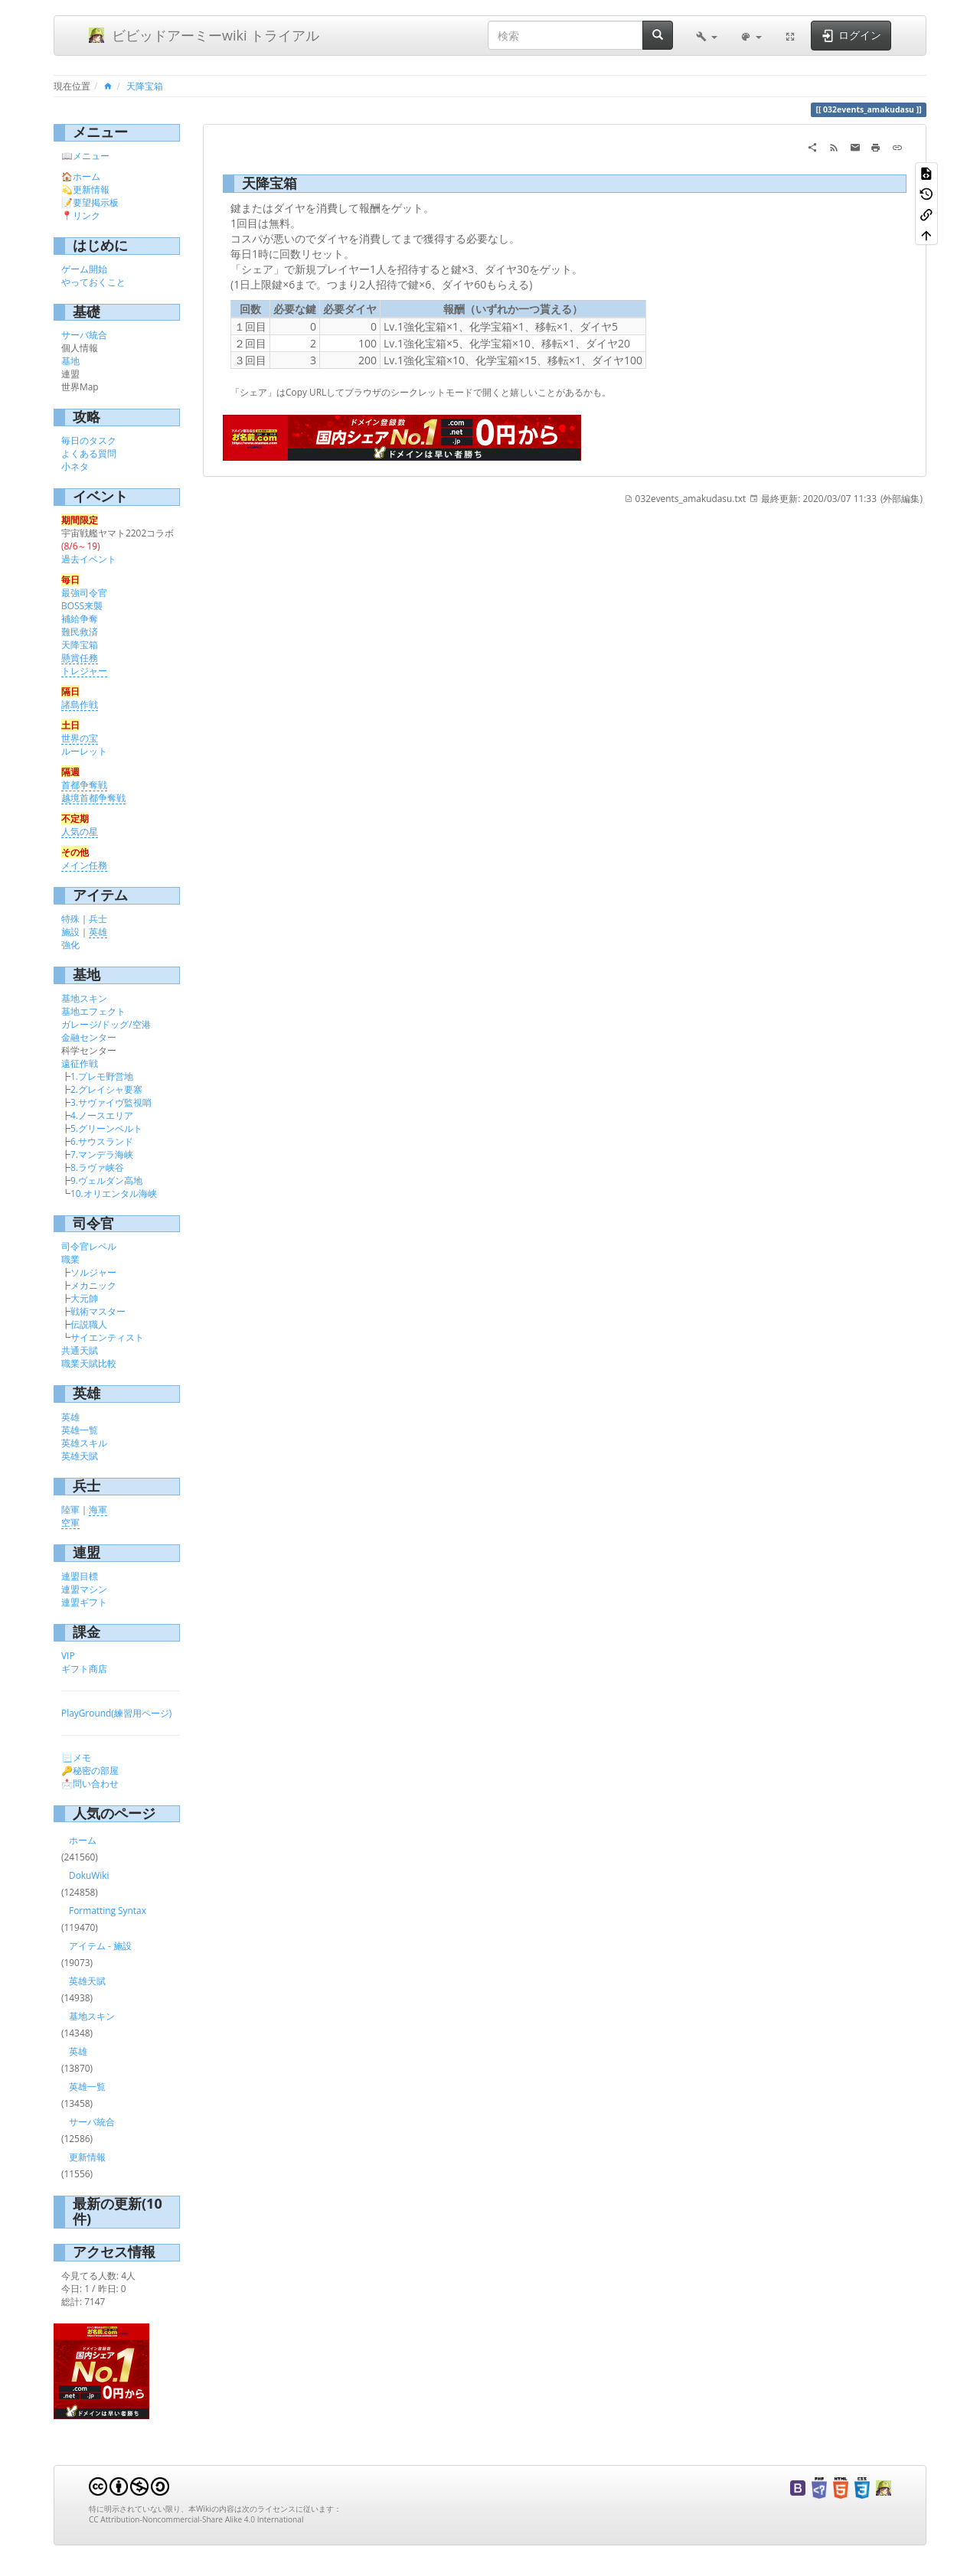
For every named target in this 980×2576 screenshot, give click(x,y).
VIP (68, 1655)
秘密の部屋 (96, 1770)
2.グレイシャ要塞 (106, 1089)
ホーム (86, 176)
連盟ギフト (84, 1602)
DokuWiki (89, 1875)
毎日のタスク (88, 440)
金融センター (88, 1037)
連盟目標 (79, 1576)
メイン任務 (84, 865)
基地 (70, 360)
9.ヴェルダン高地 (106, 1180)
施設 (70, 931)
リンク (86, 215)
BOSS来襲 (82, 605)
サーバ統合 (84, 334)
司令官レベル (88, 1246)
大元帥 (84, 1298)
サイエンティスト (107, 1337)
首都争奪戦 (84, 784)
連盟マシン (84, 1589)
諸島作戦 (79, 704)
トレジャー (84, 670)
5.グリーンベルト (106, 1128)
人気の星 (79, 831)
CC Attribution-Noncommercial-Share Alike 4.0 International (196, 2519)
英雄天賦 (79, 1455)
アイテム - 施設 (100, 1945)
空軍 (70, 1522)
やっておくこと (93, 282)
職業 (70, 1259)
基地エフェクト (93, 1011)
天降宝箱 (144, 86)
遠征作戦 (79, 1063)
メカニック (93, 1285)
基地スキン (84, 998)
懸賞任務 (79, 657)
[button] (706, 35)
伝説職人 (88, 1324)
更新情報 (91, 189)
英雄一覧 (79, 1429)
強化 (70, 944)
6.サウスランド (101, 1141)
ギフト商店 (84, 1668)
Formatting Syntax (107, 1910)
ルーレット (84, 751)
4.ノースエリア (101, 1115)
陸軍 (70, 1509)
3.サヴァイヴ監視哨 (111, 1102)
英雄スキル (84, 1442)
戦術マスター (98, 1311)
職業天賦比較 (88, 1363)
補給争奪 (79, 618)
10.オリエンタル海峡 (113, 1193)
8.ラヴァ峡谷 (97, 1167)
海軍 (98, 1509)
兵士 (98, 918)
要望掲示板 (96, 202)
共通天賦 (79, 1350)
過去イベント (88, 559)
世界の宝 (79, 738)
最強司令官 (84, 592)
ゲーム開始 (84, 268)
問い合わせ (96, 1783)
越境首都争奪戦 (93, 797)
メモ (82, 1757)
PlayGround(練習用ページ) (116, 1713)
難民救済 (79, 631)
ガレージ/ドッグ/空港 (106, 1024)
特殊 (70, 918)
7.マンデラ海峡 (101, 1154)
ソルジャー (93, 1272)
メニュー (91, 155)
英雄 (98, 931)
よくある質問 (88, 453)
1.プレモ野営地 (101, 1076)
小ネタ (75, 466)
